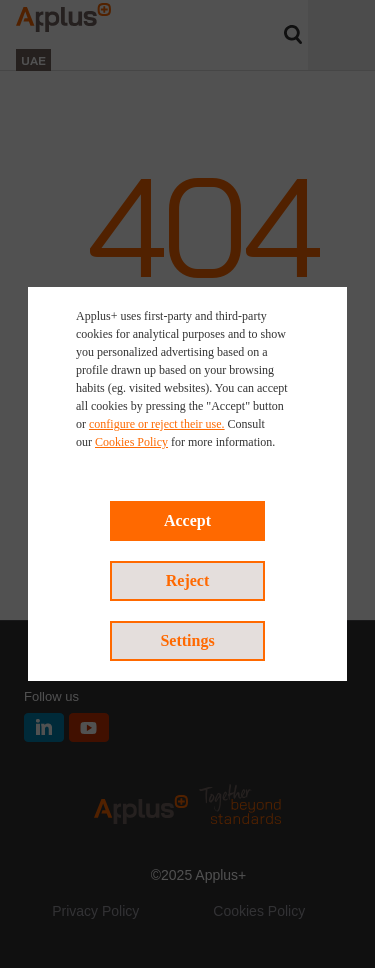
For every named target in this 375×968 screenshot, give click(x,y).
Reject (188, 580)
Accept (187, 520)
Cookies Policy (131, 442)
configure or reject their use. (157, 424)
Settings (187, 640)
